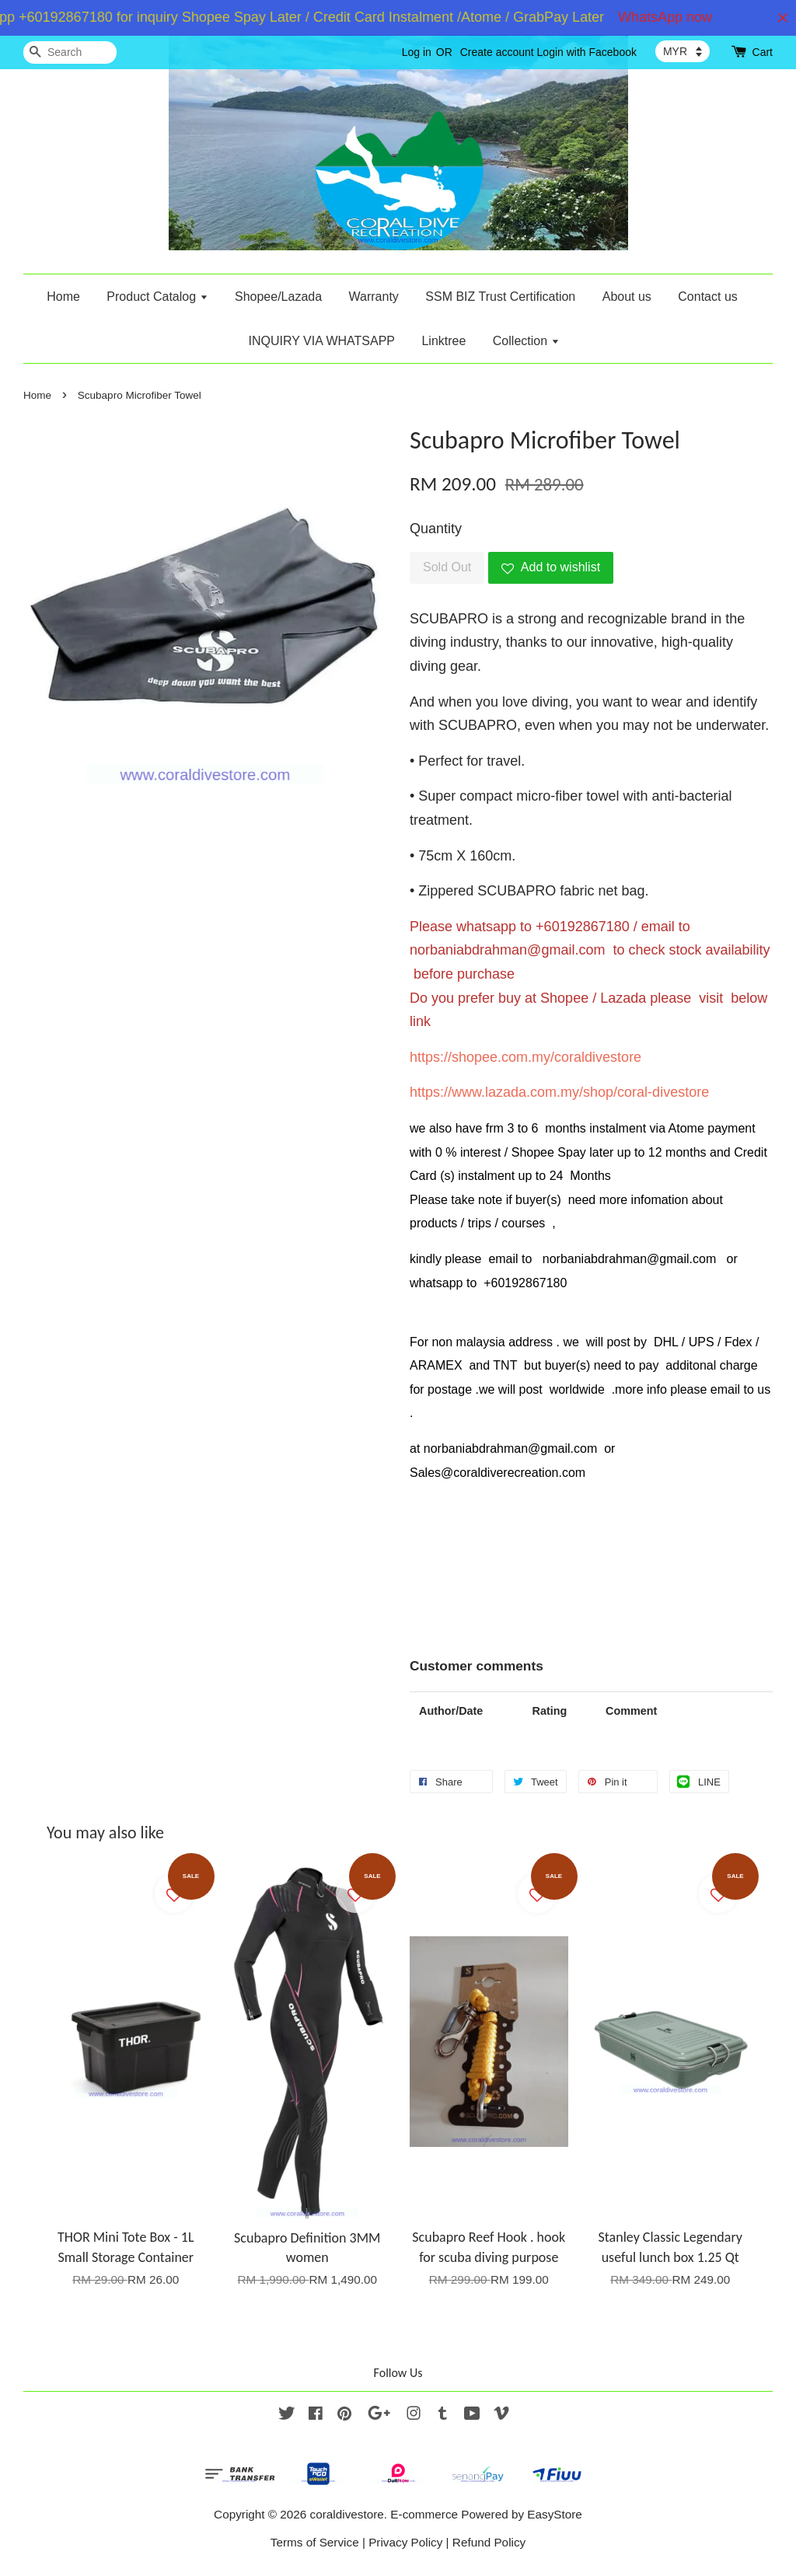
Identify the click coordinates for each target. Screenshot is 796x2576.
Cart (762, 52)
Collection (526, 340)
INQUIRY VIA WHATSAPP (321, 340)
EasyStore (554, 2514)
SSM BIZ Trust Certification (500, 296)
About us (626, 296)
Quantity (436, 528)
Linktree (443, 340)
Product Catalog (157, 296)
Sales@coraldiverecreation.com (497, 1472)
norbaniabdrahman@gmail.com (507, 950)
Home (63, 296)
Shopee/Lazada (278, 296)
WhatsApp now (674, 17)
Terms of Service (315, 2542)
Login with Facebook (587, 52)
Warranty (374, 296)
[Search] (70, 52)
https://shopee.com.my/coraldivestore (525, 1057)
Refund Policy (488, 2542)
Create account (497, 52)
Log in (416, 52)
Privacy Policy (405, 2542)
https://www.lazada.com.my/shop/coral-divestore (559, 1092)
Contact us (707, 296)
